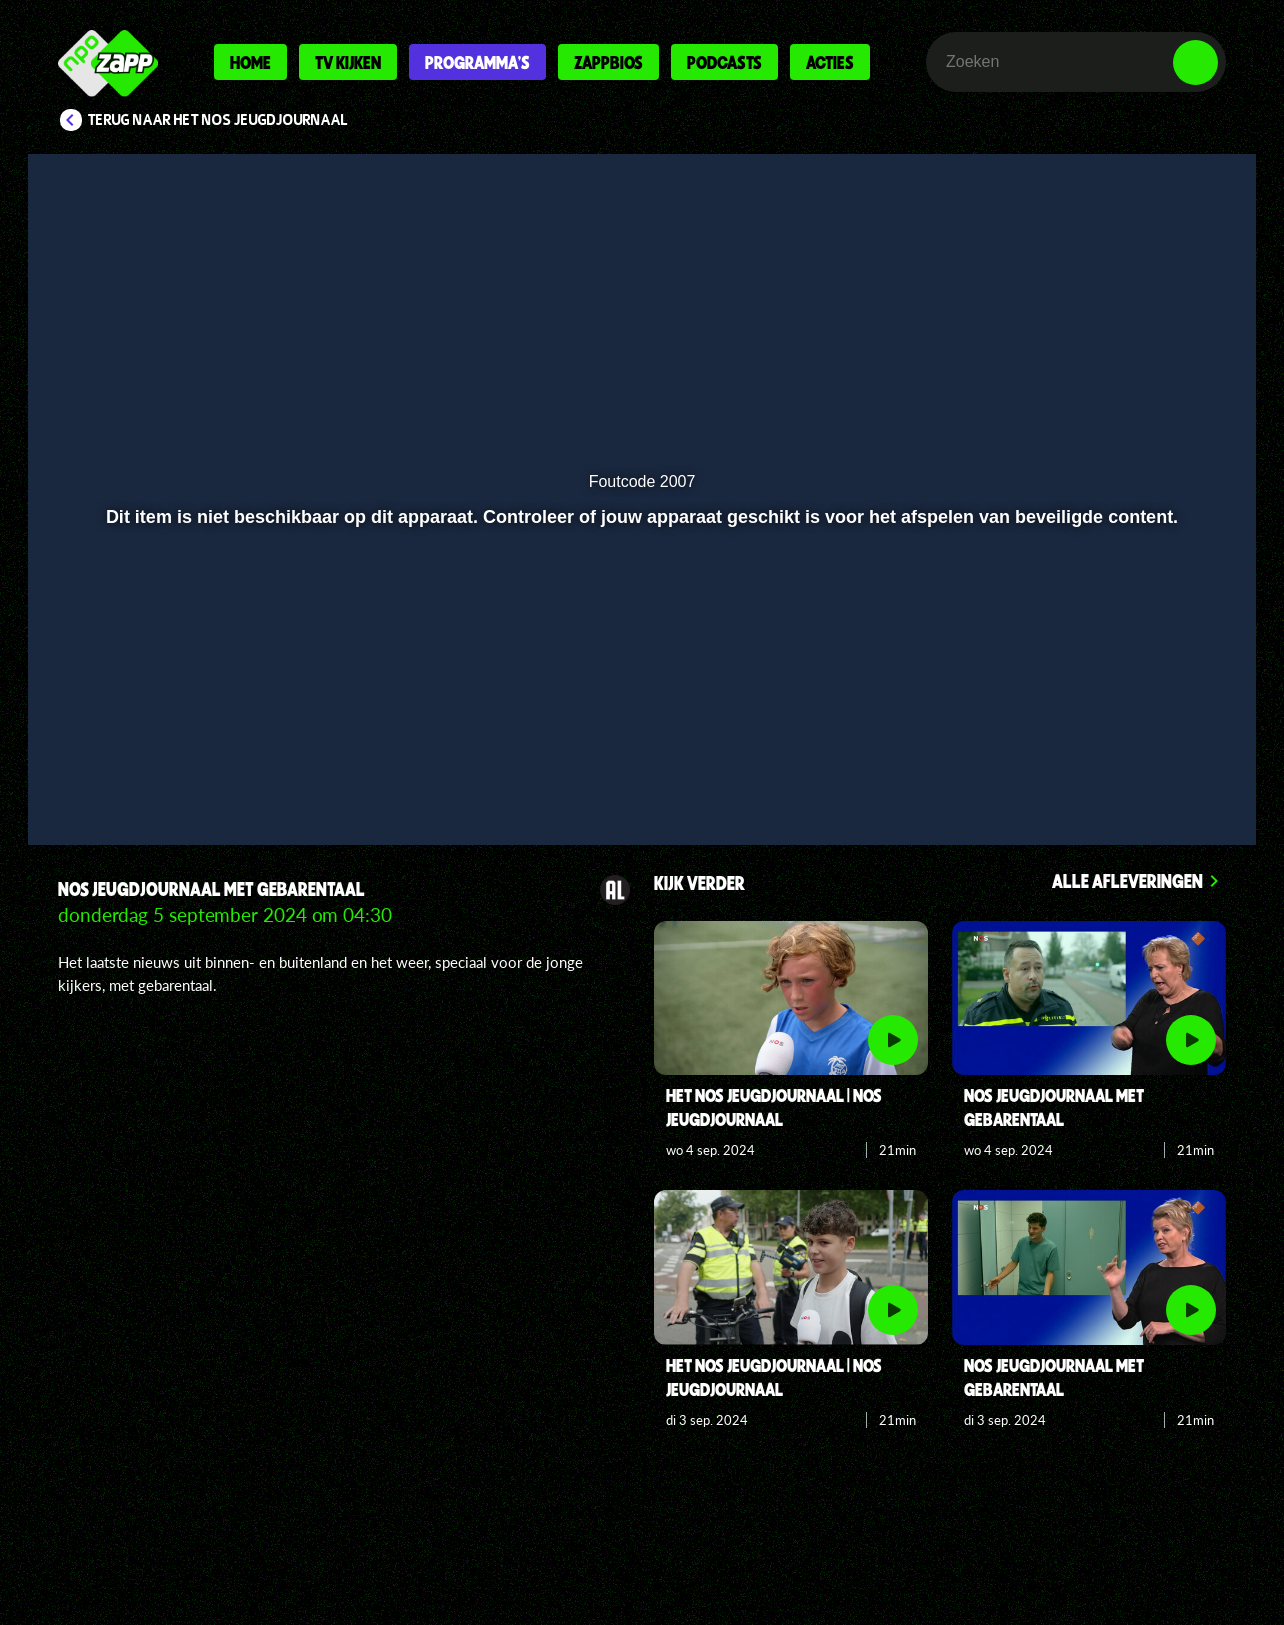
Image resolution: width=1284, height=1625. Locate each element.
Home (250, 62)
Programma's (477, 62)
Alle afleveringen (1127, 880)
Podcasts (724, 62)
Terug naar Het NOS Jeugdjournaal (218, 120)
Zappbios (608, 62)
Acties (830, 62)
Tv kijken (348, 62)
